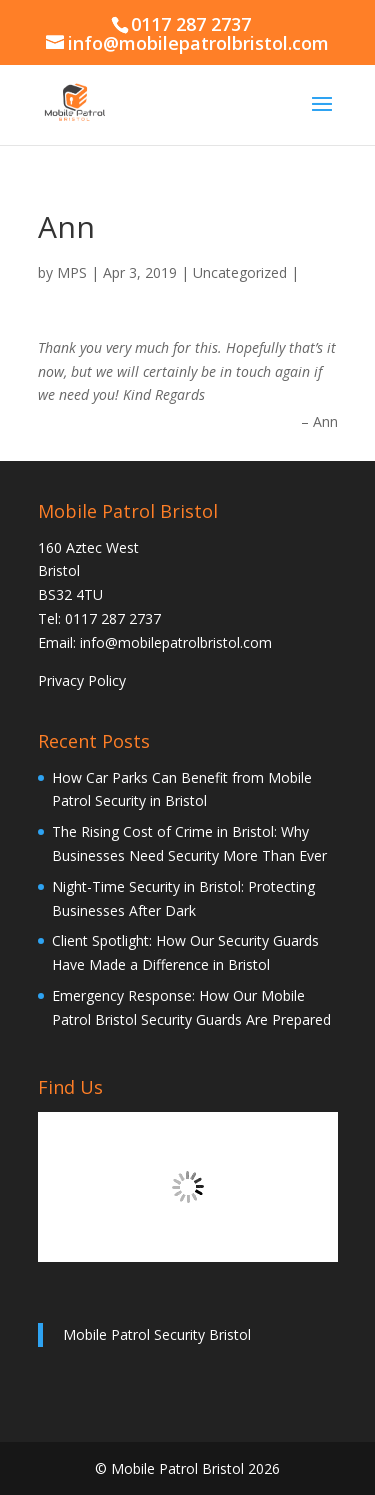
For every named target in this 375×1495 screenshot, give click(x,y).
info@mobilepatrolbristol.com (176, 642)
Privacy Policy (82, 680)
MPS (72, 272)
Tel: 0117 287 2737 (99, 618)
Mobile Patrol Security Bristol (157, 1334)
